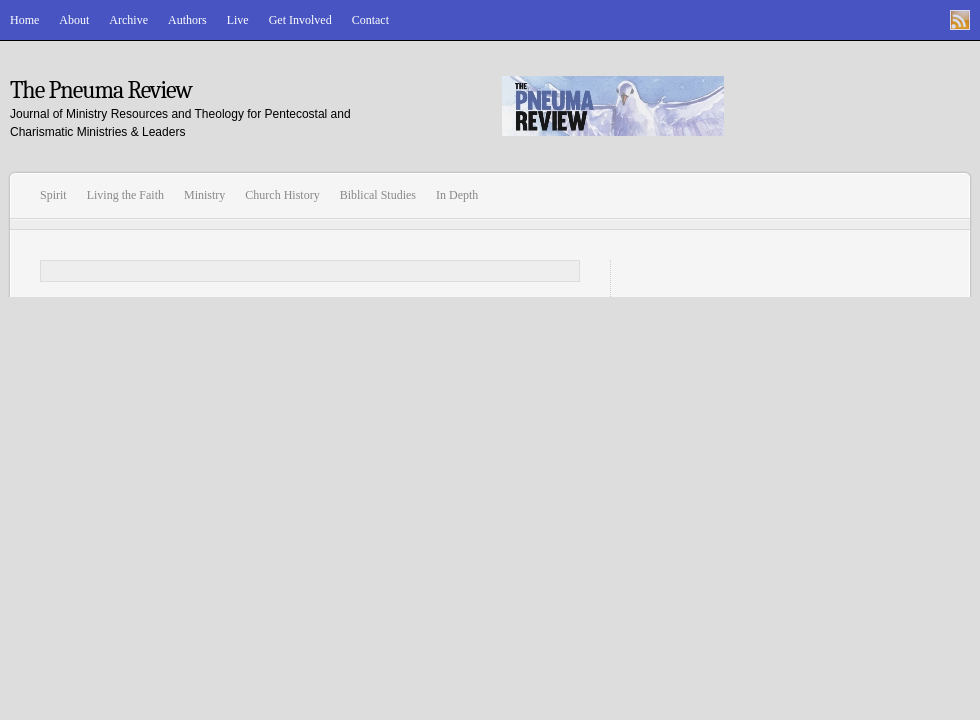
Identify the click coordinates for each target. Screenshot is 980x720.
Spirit (53, 195)
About (74, 20)
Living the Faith (125, 195)
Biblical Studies (378, 195)
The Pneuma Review (101, 90)
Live (238, 20)
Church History (282, 195)
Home (24, 20)
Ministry (204, 195)
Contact (370, 20)
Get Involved (300, 20)
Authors (187, 20)
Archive (128, 20)
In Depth (457, 195)
